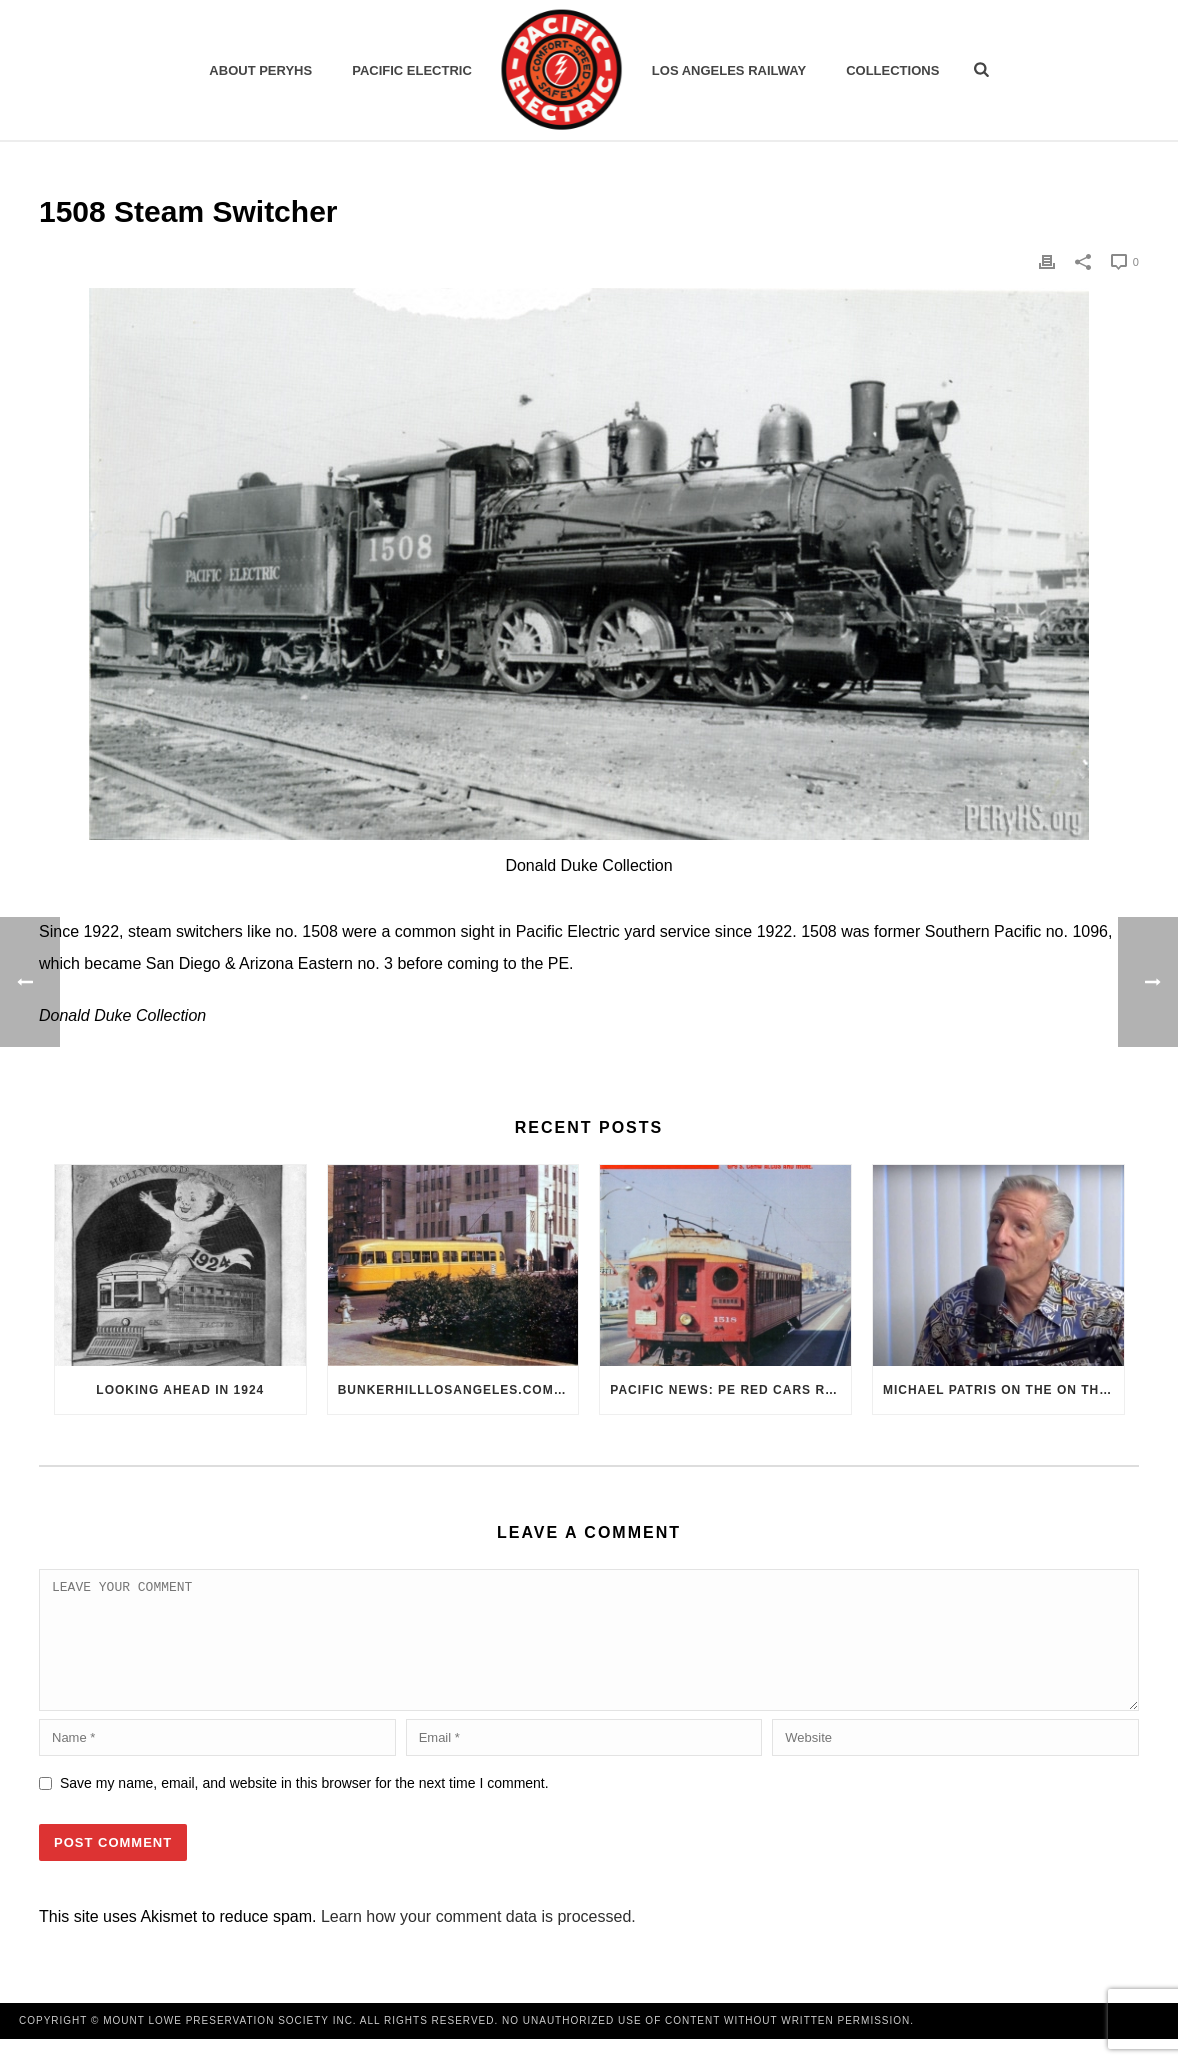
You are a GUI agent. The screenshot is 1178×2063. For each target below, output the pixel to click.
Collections (892, 70)
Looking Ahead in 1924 (180, 1390)
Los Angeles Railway (729, 70)
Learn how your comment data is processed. (478, 1940)
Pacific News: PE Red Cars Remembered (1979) (730, 1390)
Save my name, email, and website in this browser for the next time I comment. (304, 1807)
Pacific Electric (412, 70)
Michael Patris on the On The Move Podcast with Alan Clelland (1003, 1390)
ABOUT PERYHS (260, 70)
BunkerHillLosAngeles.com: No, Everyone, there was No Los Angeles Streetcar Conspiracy (458, 1390)
